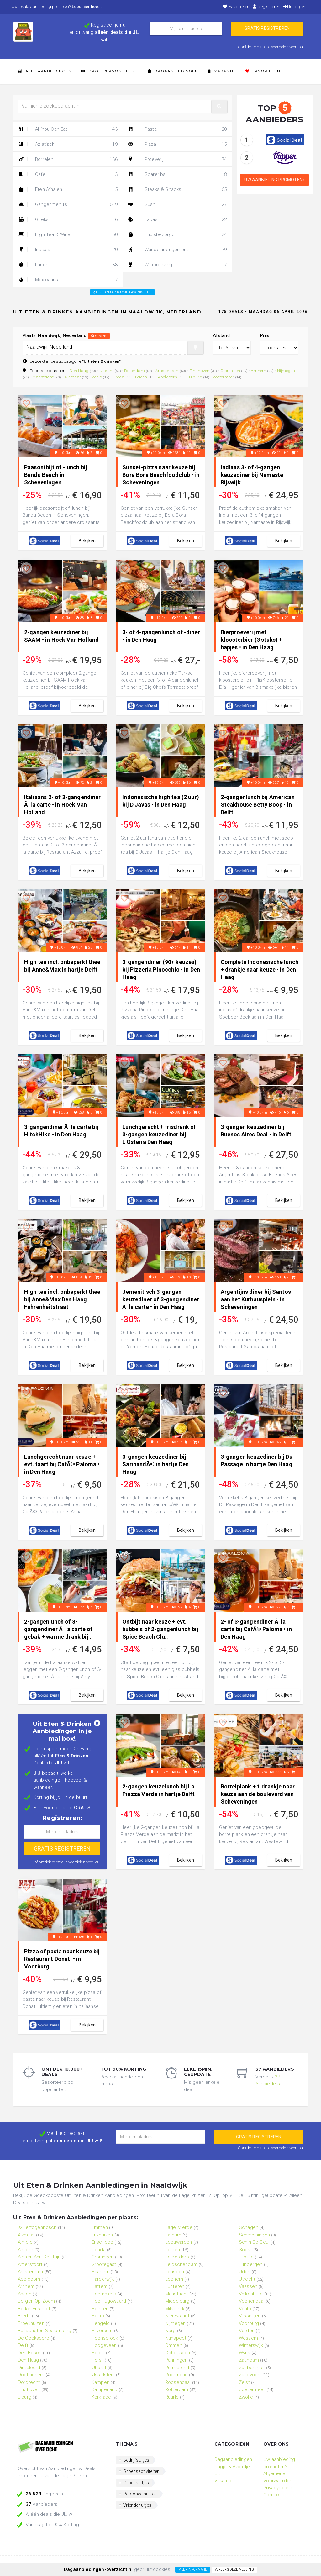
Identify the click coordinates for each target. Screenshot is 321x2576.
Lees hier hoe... (87, 6)
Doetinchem (31, 2375)
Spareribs (177, 174)
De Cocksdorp (33, 2338)
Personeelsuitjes (140, 2493)
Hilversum (102, 2330)
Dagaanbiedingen (173, 71)
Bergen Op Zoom (36, 2301)
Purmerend (177, 2367)
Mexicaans (68, 279)
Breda (118, 376)
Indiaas (68, 249)
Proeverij (177, 159)
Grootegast (104, 2264)
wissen (99, 336)
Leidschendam (181, 2264)
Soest (245, 2249)
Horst (97, 2360)
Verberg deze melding (234, 2569)
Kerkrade (101, 2397)
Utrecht (106, 370)
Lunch (68, 264)
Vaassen (248, 2286)
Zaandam (249, 2360)
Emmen (100, 2227)
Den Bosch (29, 2353)
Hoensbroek (105, 2338)
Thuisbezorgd (177, 234)
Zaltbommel (252, 2367)
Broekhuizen (31, 2323)
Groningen (230, 370)
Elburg (24, 2397)
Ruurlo (172, 2397)
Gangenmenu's (68, 204)
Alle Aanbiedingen (44, 71)
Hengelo (101, 2323)
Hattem (100, 2286)
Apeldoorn (167, 376)
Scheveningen (254, 2235)
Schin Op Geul (254, 2242)
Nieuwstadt (177, 2316)
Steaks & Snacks (177, 189)
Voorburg (249, 2323)
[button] (219, 106)
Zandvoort (250, 2375)
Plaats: (66, 335)
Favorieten (236, 6)
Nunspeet (175, 2338)
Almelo (25, 2242)
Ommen (173, 2345)
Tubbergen (250, 2264)
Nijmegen (286, 370)
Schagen (248, 2227)
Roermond (176, 2375)
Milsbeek (174, 2308)
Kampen (100, 2382)
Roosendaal (178, 2382)
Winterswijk (251, 2345)
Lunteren (174, 2286)
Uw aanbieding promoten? (274, 179)
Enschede (102, 2242)
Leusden (174, 2271)
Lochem (174, 2279)
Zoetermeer (223, 376)
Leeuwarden (178, 2242)
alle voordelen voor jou (283, 47)
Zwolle (246, 2397)
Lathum (173, 2235)
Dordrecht (29, 2382)
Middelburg (177, 2301)
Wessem (248, 2338)
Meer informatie (192, 2569)
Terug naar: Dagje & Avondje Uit (122, 292)
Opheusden (177, 2353)
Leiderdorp (177, 2257)
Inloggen (294, 6)
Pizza (177, 144)
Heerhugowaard (109, 2301)
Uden (244, 2271)
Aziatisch (68, 144)
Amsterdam (166, 370)
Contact (272, 2495)
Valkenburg (251, 2294)
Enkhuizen (102, 2235)
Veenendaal (252, 2301)
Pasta (177, 129)
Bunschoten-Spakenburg (44, 2330)
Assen (24, 2294)
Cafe (68, 174)
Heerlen (100, 2308)
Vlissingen (250, 2316)
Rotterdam (134, 370)
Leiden (141, 376)
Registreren (266, 6)
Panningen (176, 2360)
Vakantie (222, 71)
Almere (25, 2249)
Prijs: (265, 335)
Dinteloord (29, 2367)
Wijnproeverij (177, 264)
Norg (170, 2330)
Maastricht (43, 376)
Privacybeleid (277, 2487)
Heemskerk (104, 2294)
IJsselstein (103, 2375)
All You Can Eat (68, 129)
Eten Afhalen (68, 189)
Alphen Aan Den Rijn (39, 2257)
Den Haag (79, 370)
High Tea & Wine (68, 234)
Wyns (244, 2353)
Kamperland (105, 2389)
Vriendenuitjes (137, 2505)
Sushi (177, 204)
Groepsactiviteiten (141, 2471)
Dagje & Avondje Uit (109, 71)
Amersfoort (30, 2264)
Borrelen (68, 159)
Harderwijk (103, 2279)
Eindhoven (199, 370)
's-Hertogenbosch (37, 2227)
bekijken (87, 540)
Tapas (177, 219)
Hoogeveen (104, 2345)
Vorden (247, 2330)
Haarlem (100, 2271)
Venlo (97, 376)
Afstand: (222, 335)
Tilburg (195, 376)
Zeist (244, 2382)
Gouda (99, 2249)
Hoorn (98, 2353)
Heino (98, 2316)
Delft (23, 2345)
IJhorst (99, 2367)
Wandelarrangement (177, 249)
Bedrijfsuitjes (136, 2460)
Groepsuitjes (136, 2482)
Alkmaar (72, 376)
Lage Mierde (178, 2227)
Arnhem (258, 370)
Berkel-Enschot (34, 2308)
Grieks (68, 219)
